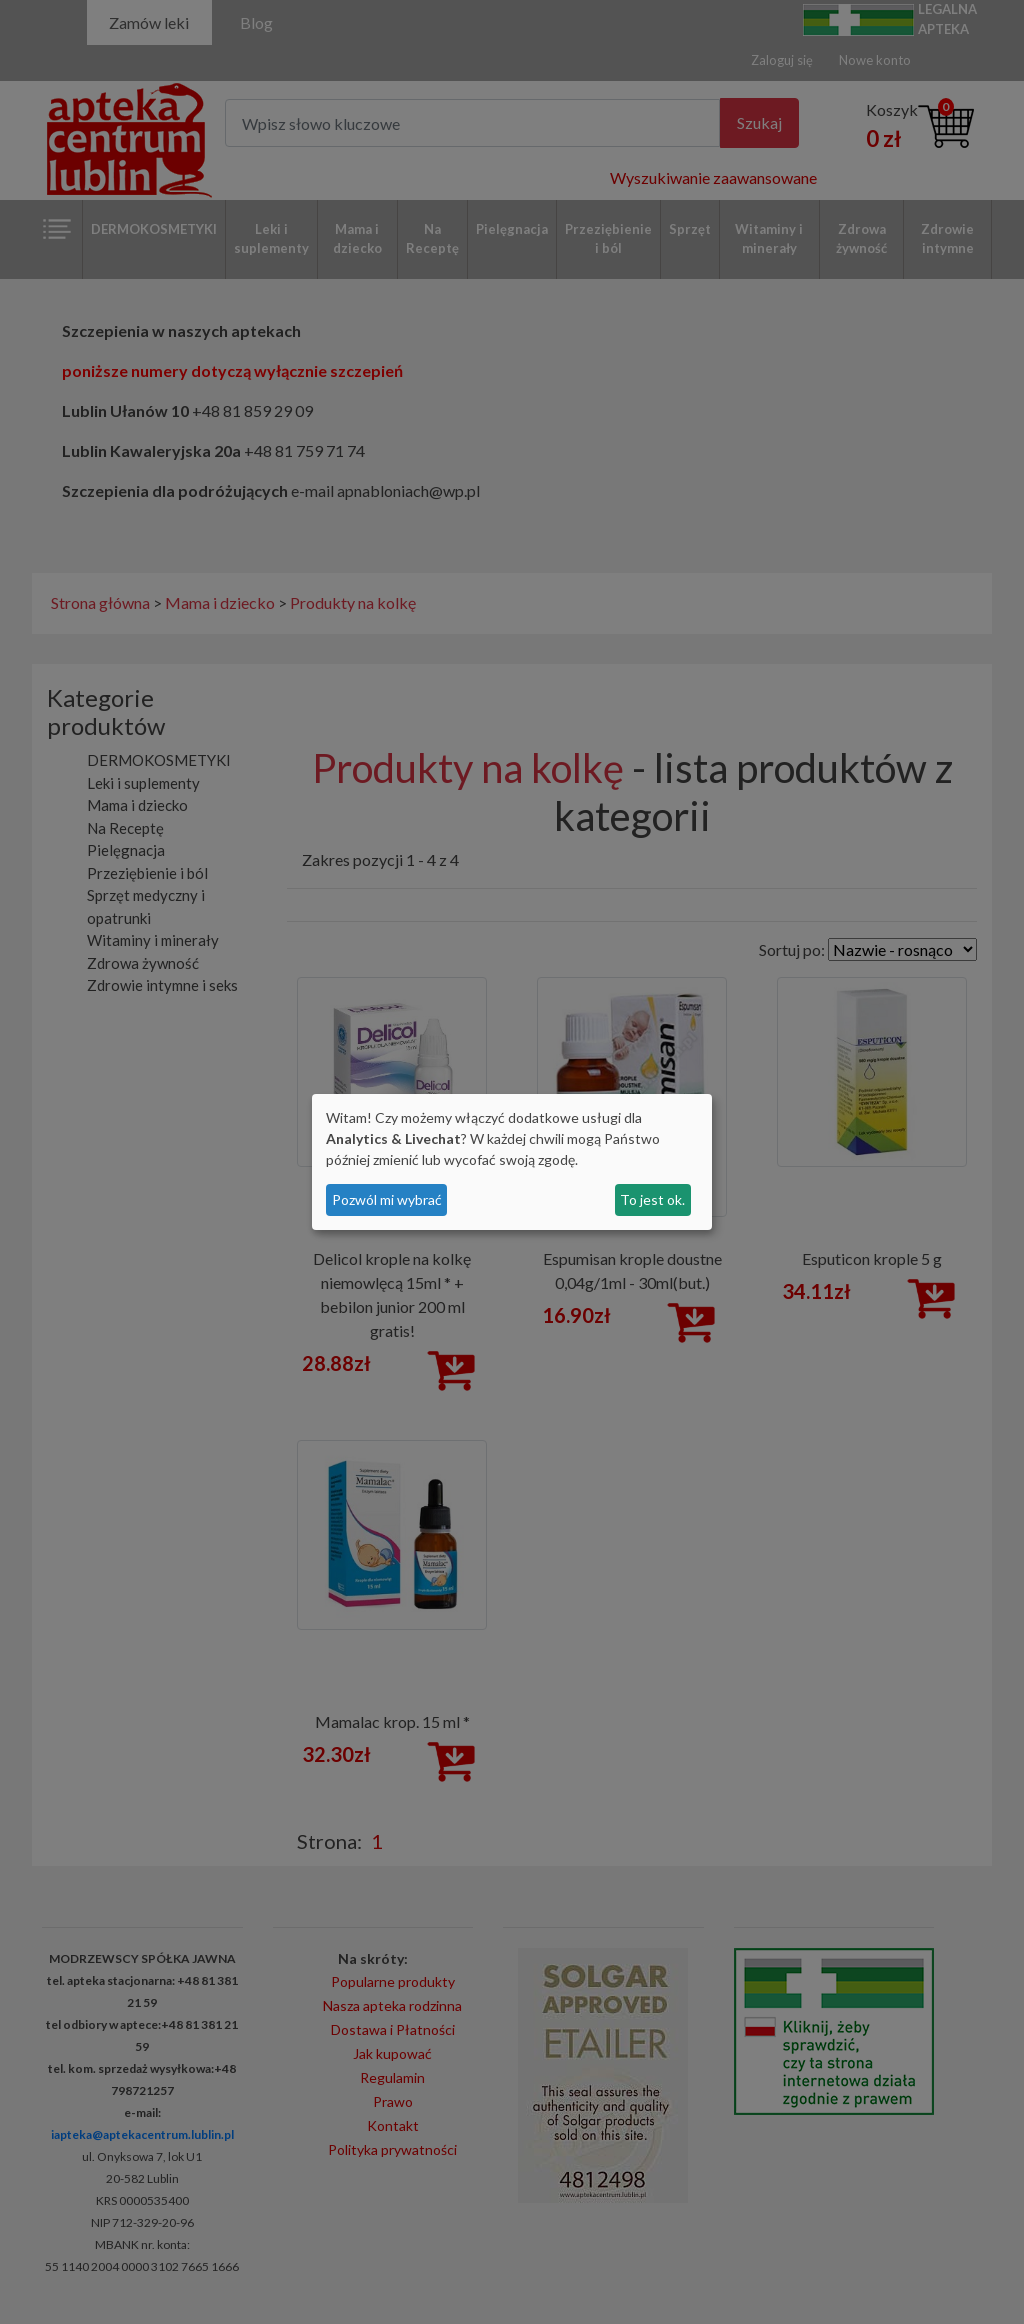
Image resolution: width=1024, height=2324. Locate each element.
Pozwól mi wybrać (387, 1199)
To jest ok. (652, 1199)
